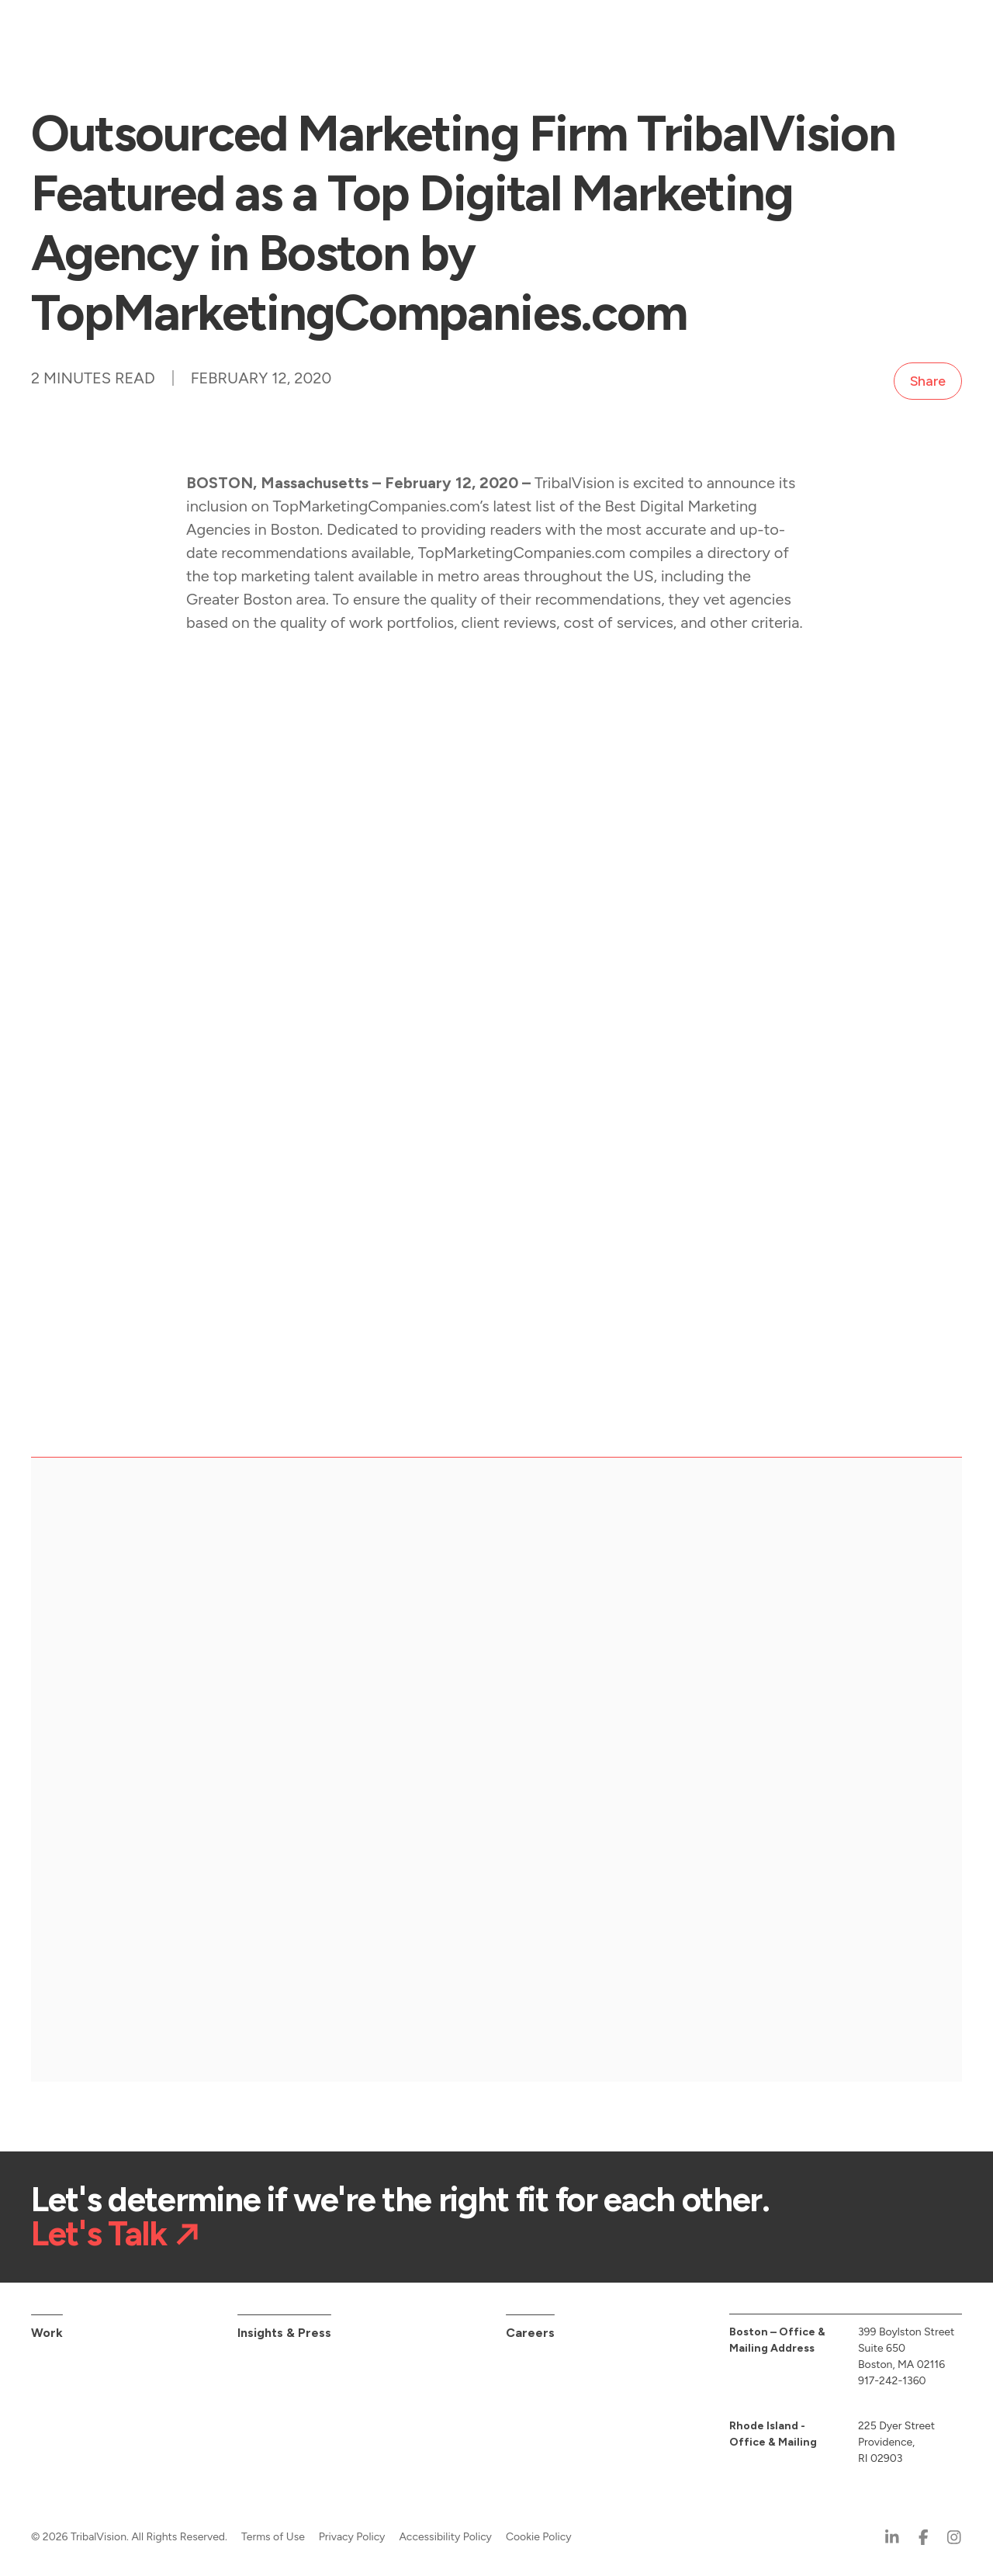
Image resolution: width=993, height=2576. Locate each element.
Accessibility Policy (445, 2530)
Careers (530, 2326)
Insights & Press (284, 2326)
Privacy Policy (352, 2530)
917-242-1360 (892, 2374)
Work (47, 2326)
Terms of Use (273, 2530)
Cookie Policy (539, 2530)
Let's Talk (99, 2227)
